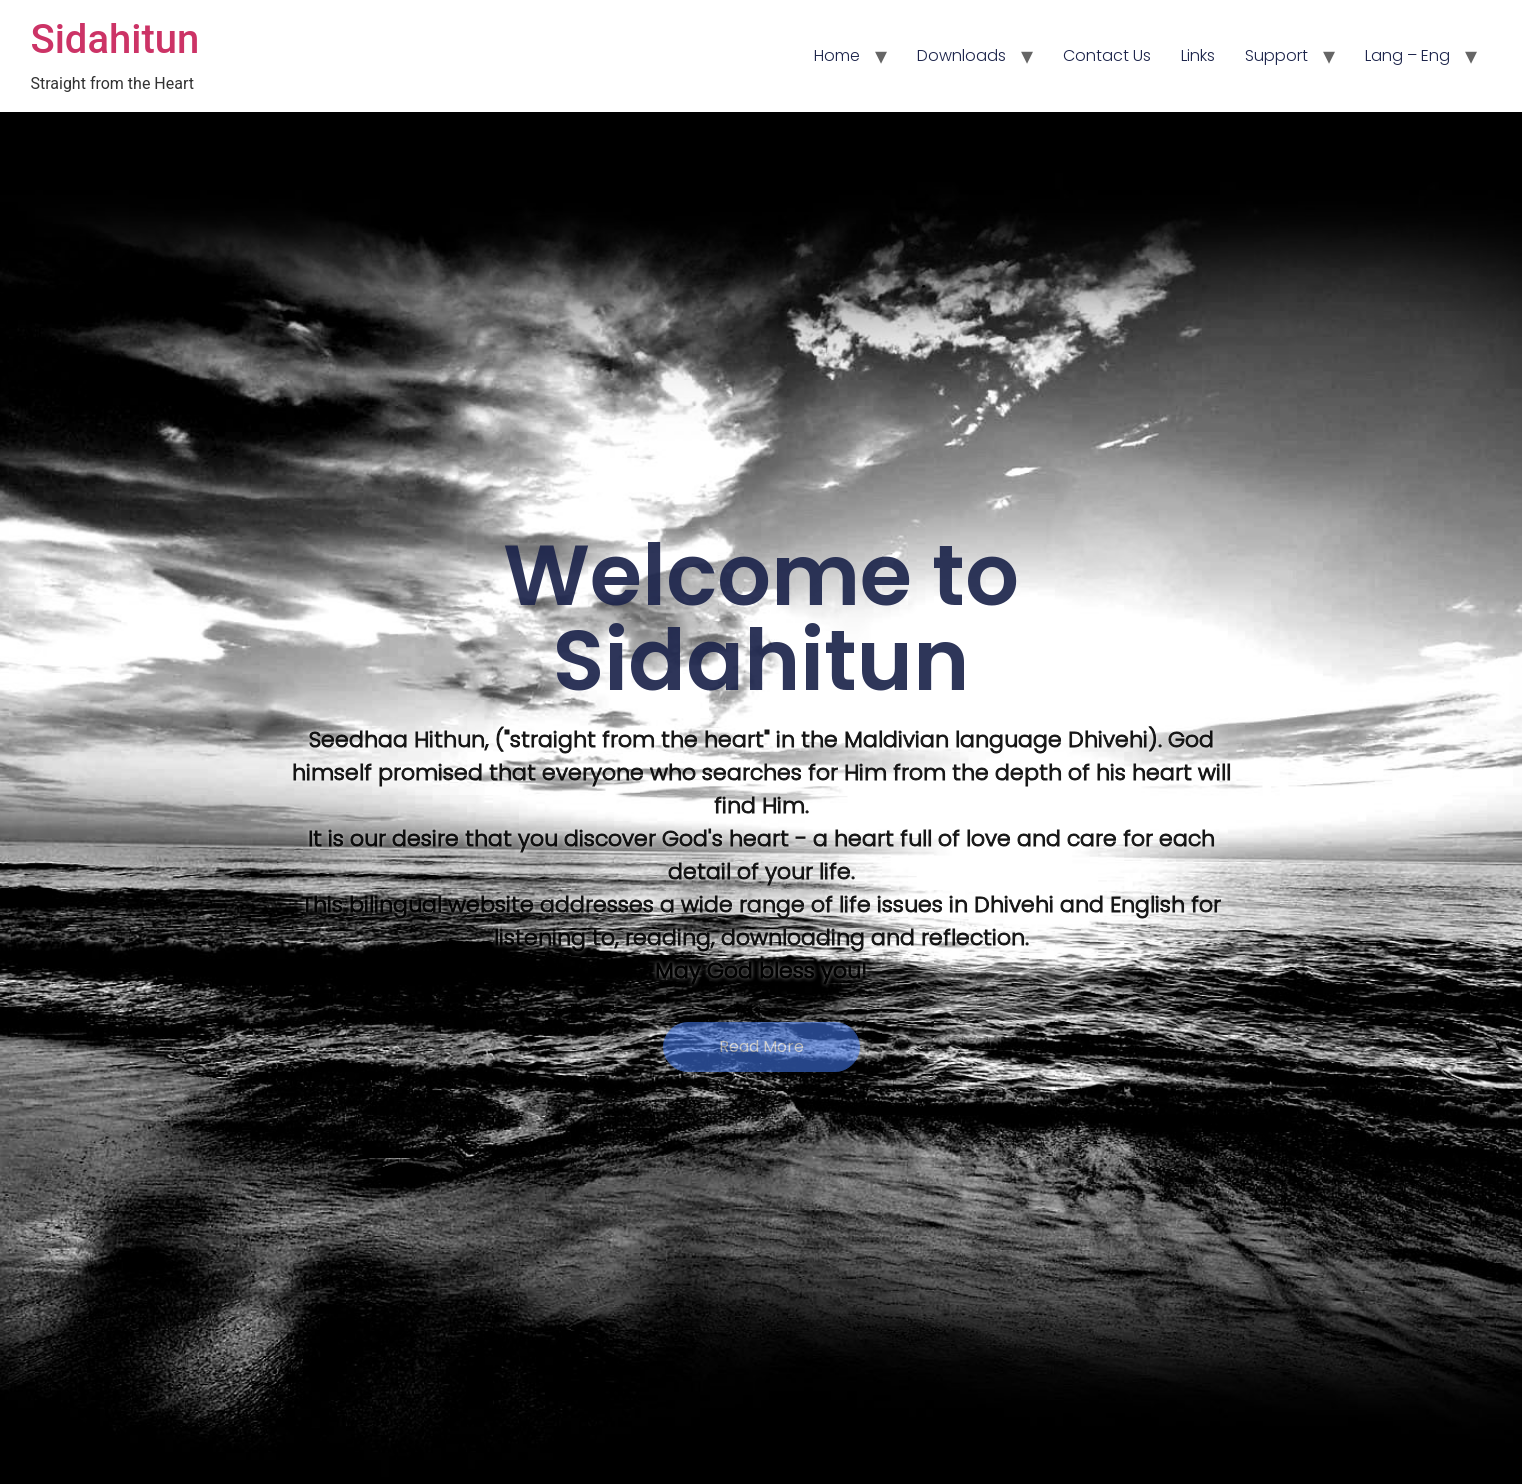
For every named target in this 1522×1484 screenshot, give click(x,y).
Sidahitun (114, 39)
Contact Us (1107, 55)
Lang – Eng (1407, 55)
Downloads (961, 55)
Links (1198, 55)
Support (1276, 55)
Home (837, 55)
